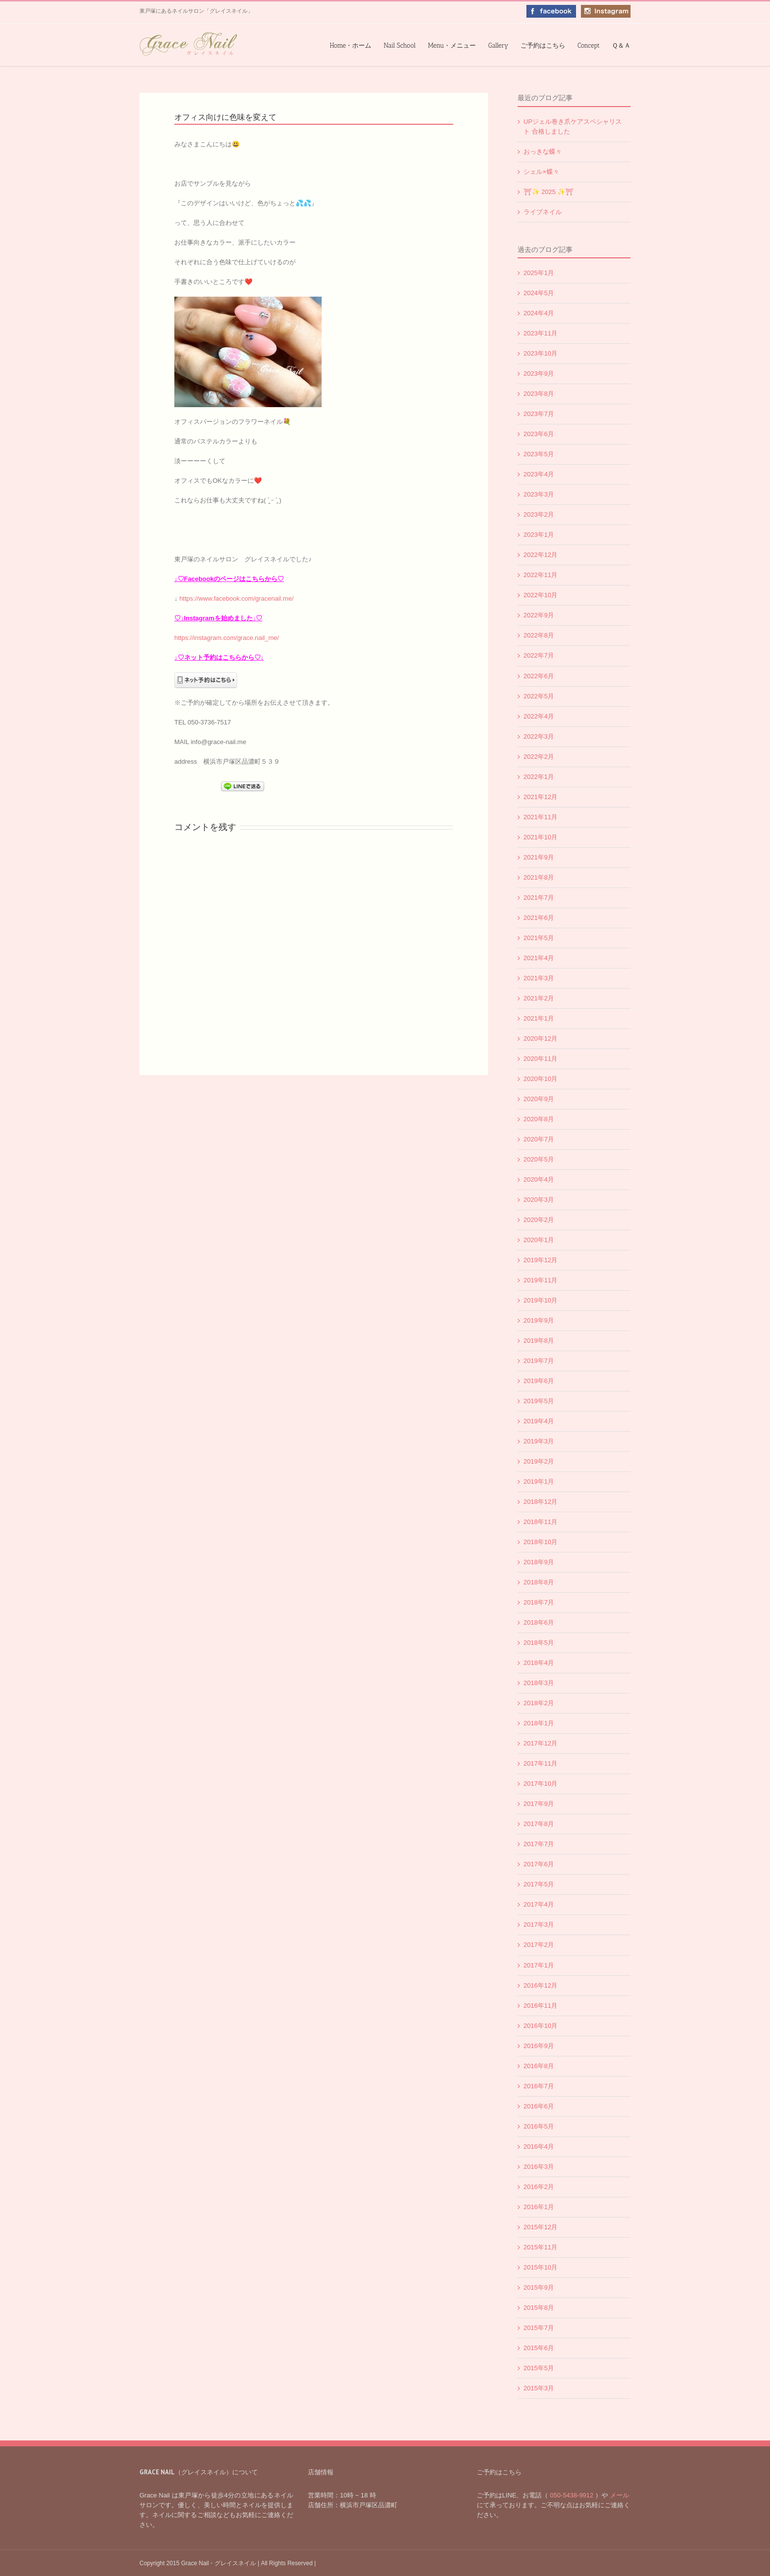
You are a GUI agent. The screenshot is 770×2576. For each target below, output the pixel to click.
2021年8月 (538, 877)
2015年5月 (538, 2368)
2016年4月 (538, 2146)
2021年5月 (538, 938)
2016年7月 (538, 2086)
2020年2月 (538, 1219)
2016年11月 (540, 2005)
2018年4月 (538, 1662)
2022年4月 (538, 716)
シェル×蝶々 (541, 171)
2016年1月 (538, 2207)
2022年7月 (538, 655)
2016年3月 (538, 2166)
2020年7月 (538, 1139)
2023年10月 (540, 353)
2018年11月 (540, 1521)
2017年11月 (540, 1763)
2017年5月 (538, 1884)
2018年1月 (538, 1723)
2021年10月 (540, 837)
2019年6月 (538, 1381)
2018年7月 (538, 1602)
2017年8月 (538, 1824)
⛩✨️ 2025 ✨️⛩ (548, 191)
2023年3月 (538, 494)
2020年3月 (538, 1199)
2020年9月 (538, 1099)
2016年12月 (540, 1985)
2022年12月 (540, 554)
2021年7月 (538, 897)
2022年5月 (538, 696)
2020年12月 (540, 1038)
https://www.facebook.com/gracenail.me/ (236, 598)
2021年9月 (538, 857)
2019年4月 (538, 1421)
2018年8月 (538, 1582)
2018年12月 (540, 1501)
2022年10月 (540, 595)
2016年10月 (540, 2025)
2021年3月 (538, 978)
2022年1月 (538, 776)
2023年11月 (540, 333)
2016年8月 (538, 2066)
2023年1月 (538, 534)
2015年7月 (538, 2327)
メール (618, 2495)
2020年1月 (538, 1240)
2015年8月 (538, 2307)
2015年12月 (540, 2227)
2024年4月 (538, 313)
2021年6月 (538, 917)
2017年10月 (540, 1783)
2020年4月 (538, 1179)
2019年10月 (540, 1300)
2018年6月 (538, 1622)
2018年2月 (538, 1703)
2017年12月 (540, 1743)
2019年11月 (540, 1280)
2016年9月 (538, 2046)
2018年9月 (538, 1562)
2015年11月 (540, 2247)
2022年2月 (538, 756)
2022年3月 (538, 736)
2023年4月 (538, 474)
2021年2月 (538, 998)
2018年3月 (538, 1683)
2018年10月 (540, 1542)
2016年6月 (538, 2106)
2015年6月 (538, 2348)
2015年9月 (538, 2287)
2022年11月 (540, 575)
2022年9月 (538, 615)
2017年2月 (538, 1944)
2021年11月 (540, 817)
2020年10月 (540, 1078)
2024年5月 (538, 293)
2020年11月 (540, 1058)
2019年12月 (540, 1260)
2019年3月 (538, 1441)
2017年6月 (538, 1864)
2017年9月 (538, 1803)
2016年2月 (538, 2186)
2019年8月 (538, 1340)
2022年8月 (538, 635)
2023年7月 (538, 413)
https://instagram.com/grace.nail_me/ (226, 637)
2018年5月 (538, 1642)
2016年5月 (538, 2126)
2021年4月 (538, 958)
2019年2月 (538, 1461)
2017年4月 (538, 1904)
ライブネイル (542, 212)
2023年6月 (538, 434)
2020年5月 (538, 1159)
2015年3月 (538, 2388)
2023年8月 (538, 393)
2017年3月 (538, 1924)
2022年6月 (538, 676)
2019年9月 (538, 1320)
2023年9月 (538, 373)
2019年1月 (538, 1481)
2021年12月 (540, 797)
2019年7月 (538, 1360)
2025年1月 (538, 273)
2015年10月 (540, 2267)
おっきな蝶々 (542, 151)
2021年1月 (538, 1018)
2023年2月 (538, 514)
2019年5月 (538, 1401)
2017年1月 (538, 1965)
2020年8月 (538, 1119)
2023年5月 (538, 454)
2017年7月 (538, 1844)
